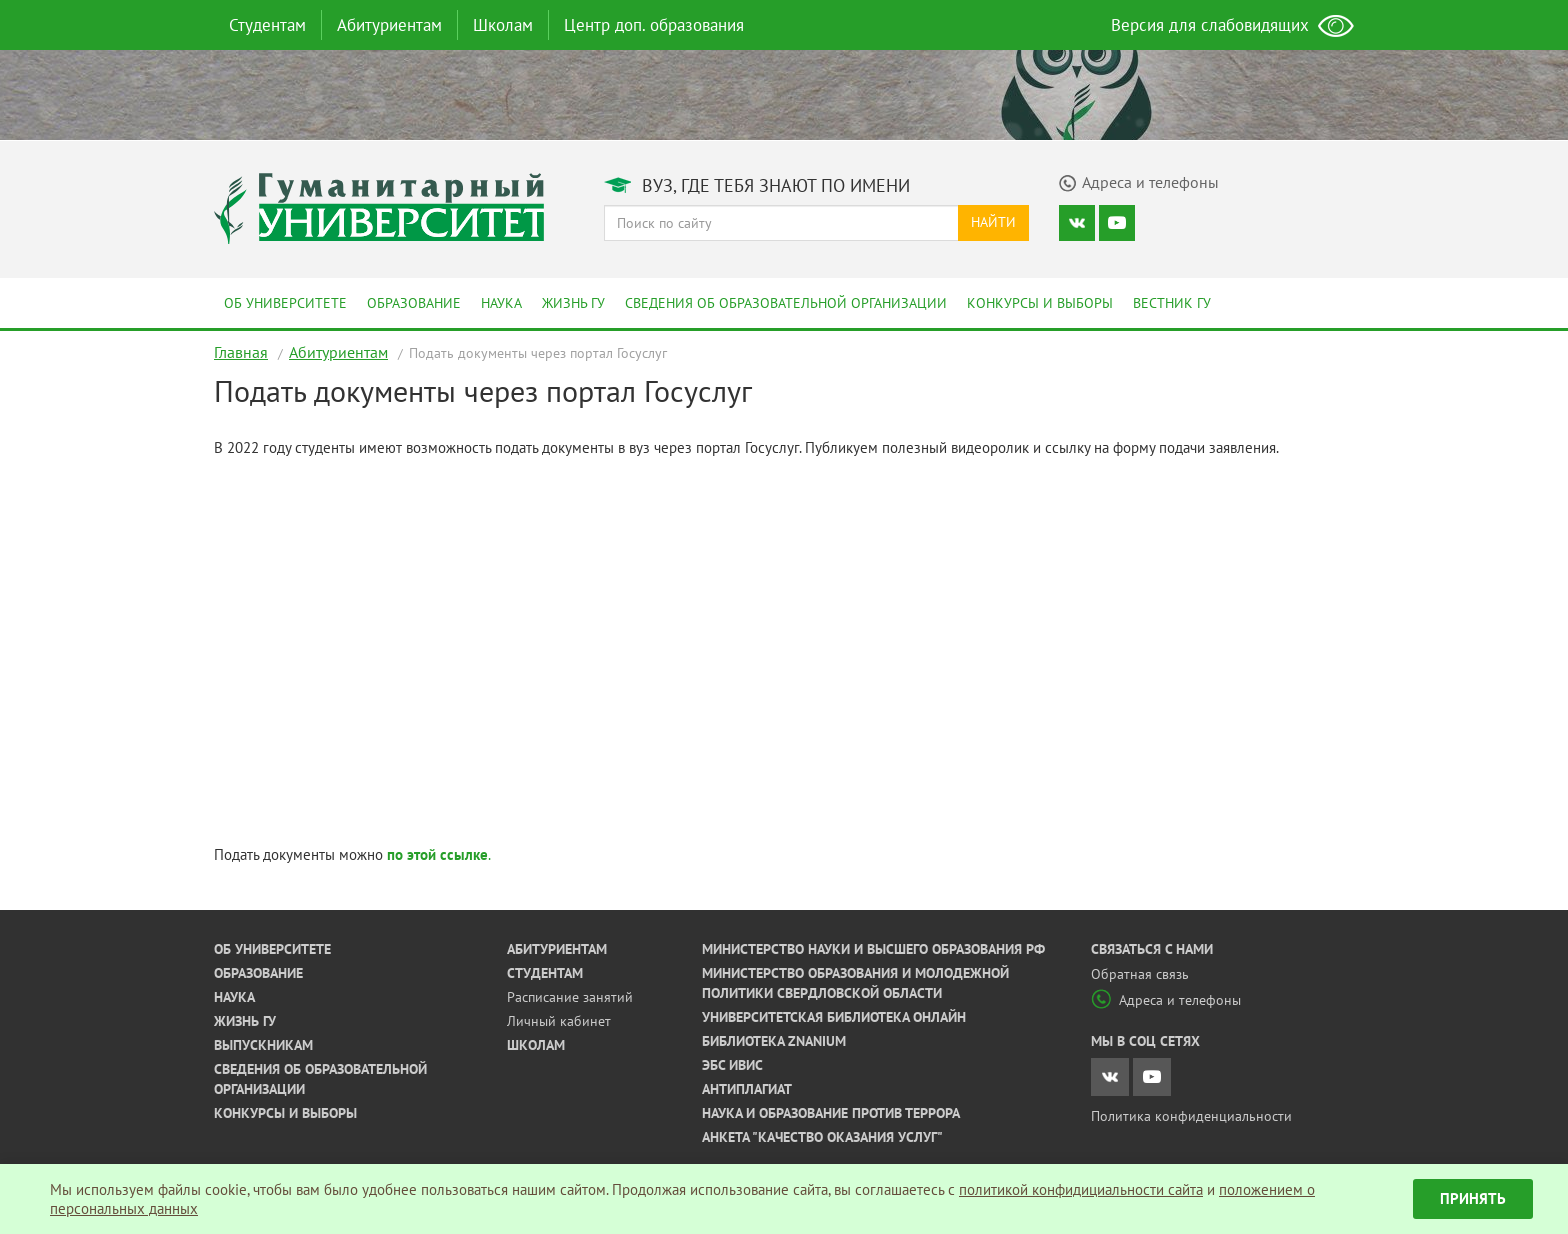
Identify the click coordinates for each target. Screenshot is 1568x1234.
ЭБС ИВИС (732, 1065)
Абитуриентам (389, 25)
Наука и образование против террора (831, 1113)
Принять (1473, 1198)
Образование (414, 303)
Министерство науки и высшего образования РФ (873, 949)
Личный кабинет (559, 1021)
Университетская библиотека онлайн (834, 1017)
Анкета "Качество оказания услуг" (822, 1137)
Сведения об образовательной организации (786, 303)
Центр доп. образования (654, 25)
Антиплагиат (747, 1089)
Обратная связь (1140, 974)
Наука (501, 303)
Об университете (285, 303)
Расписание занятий (570, 997)
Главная (241, 352)
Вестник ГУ (1172, 303)
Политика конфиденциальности (1191, 1116)
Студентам (267, 25)
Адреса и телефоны (1166, 1000)
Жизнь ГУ (573, 303)
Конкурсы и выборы (1040, 303)
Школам (503, 25)
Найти (993, 222)
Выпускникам (263, 1045)
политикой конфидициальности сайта (1081, 1189)
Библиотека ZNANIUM (774, 1041)
